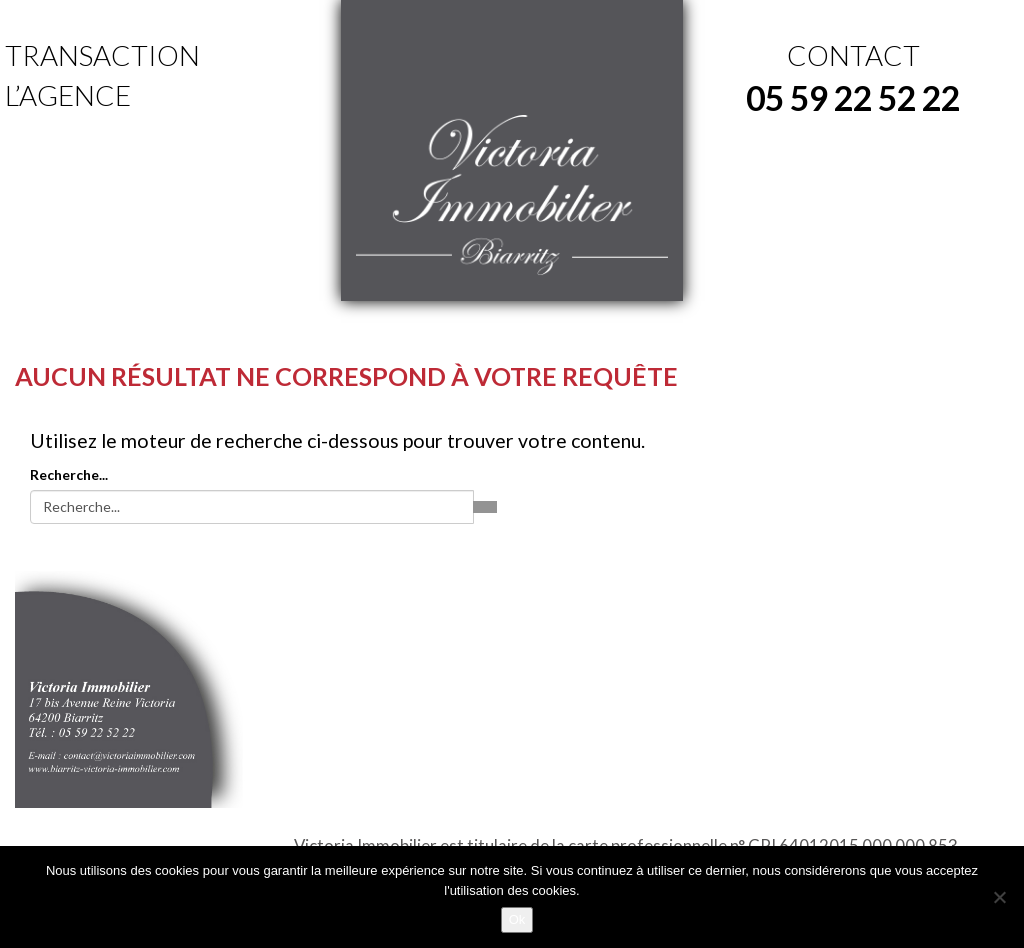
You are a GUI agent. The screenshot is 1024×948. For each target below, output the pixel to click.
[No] (999, 897)
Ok (517, 919)
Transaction (102, 55)
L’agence (68, 95)
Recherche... (69, 474)
